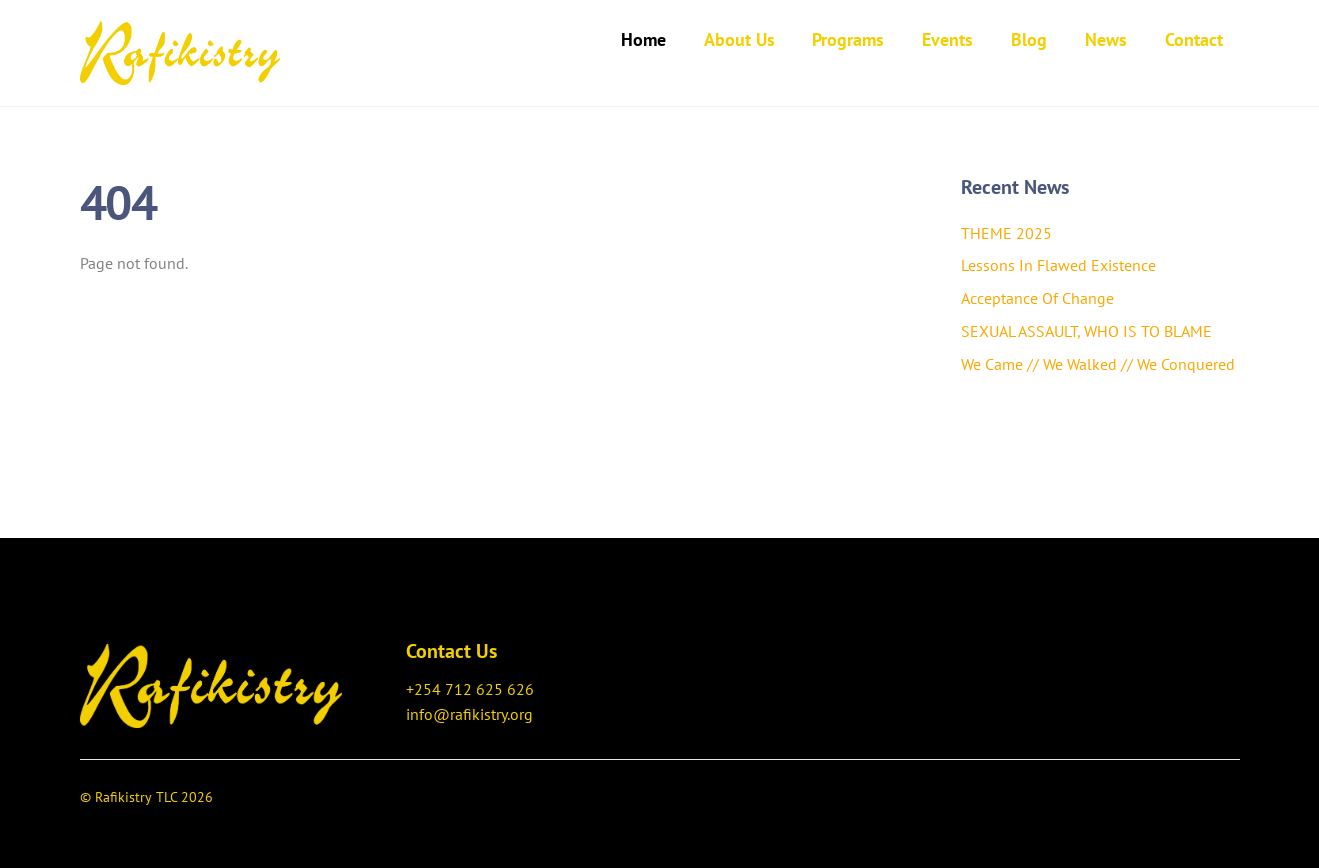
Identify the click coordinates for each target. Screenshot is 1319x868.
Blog (1029, 39)
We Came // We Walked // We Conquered (1098, 364)
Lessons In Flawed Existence (1058, 265)
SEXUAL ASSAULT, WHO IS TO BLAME (1086, 331)
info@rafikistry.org (469, 714)
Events (947, 39)
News (1106, 39)
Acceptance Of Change (1037, 298)
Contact (1194, 39)
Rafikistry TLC (136, 797)
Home (643, 39)
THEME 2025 (1006, 233)
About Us (739, 39)
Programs (848, 39)
